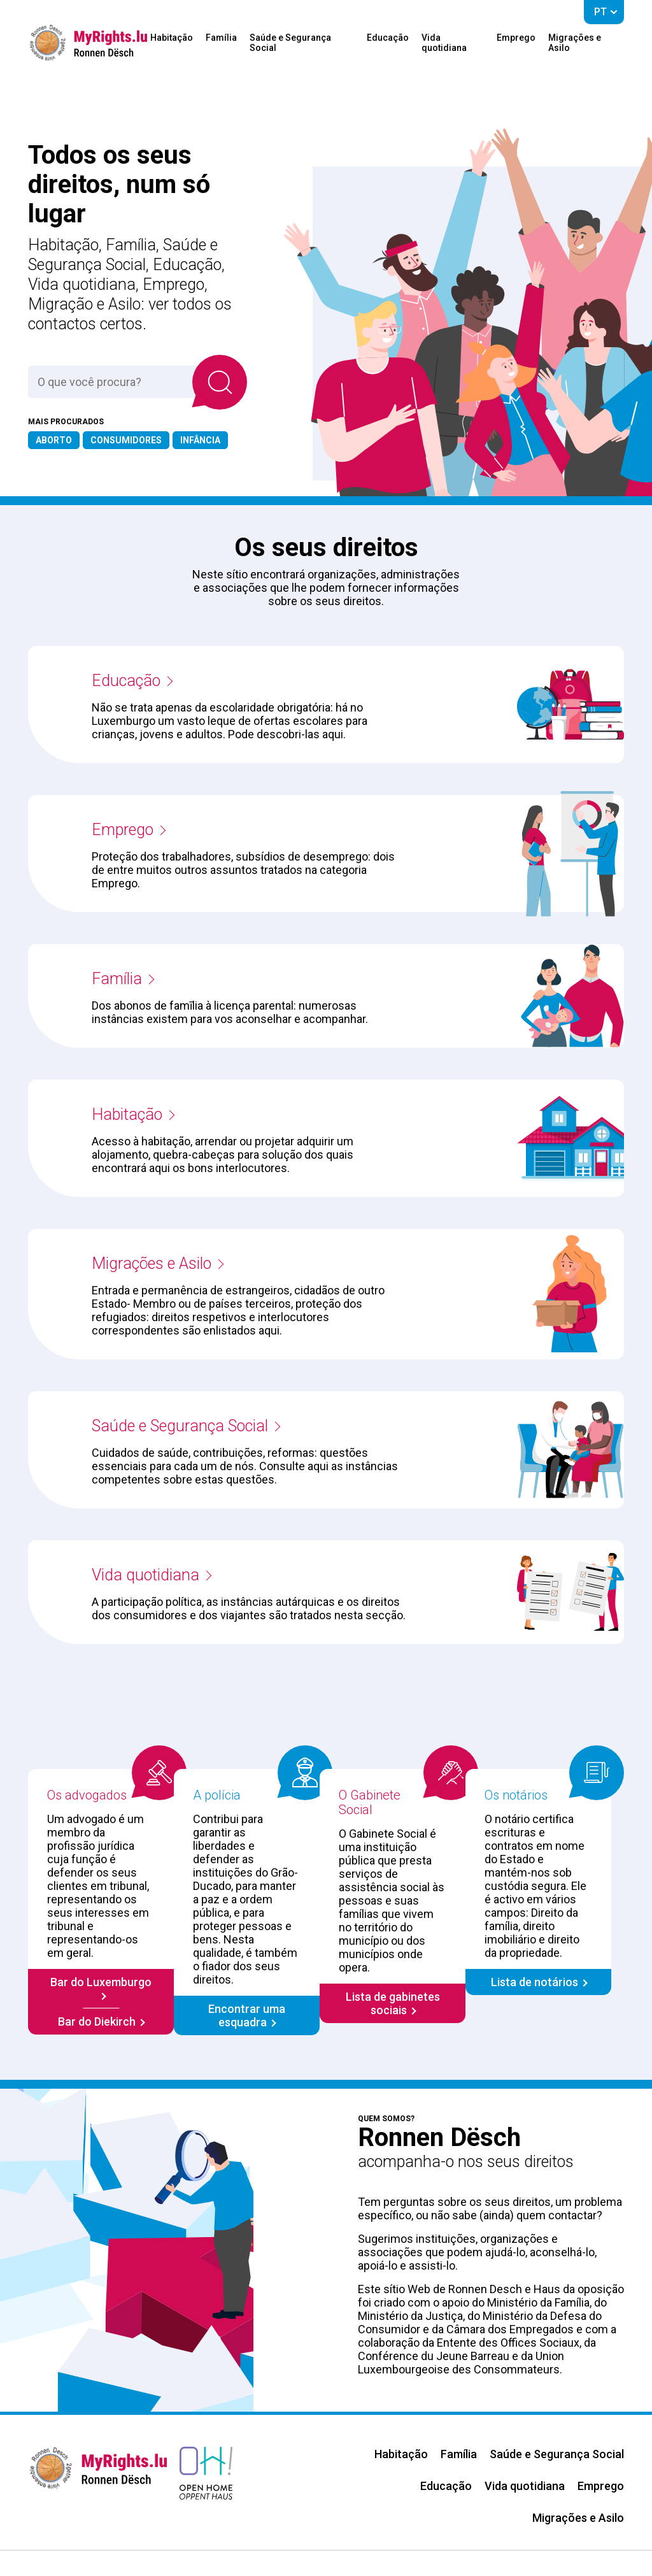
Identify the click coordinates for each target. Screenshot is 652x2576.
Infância (200, 440)
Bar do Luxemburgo (101, 1982)
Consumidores (126, 440)
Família (221, 37)
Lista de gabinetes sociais (393, 2003)
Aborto (54, 440)
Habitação (171, 37)
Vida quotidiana (444, 42)
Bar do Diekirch (97, 2021)
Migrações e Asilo (574, 42)
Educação (388, 37)
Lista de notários (534, 1982)
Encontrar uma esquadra (246, 2015)
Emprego (516, 37)
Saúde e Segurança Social (290, 42)
